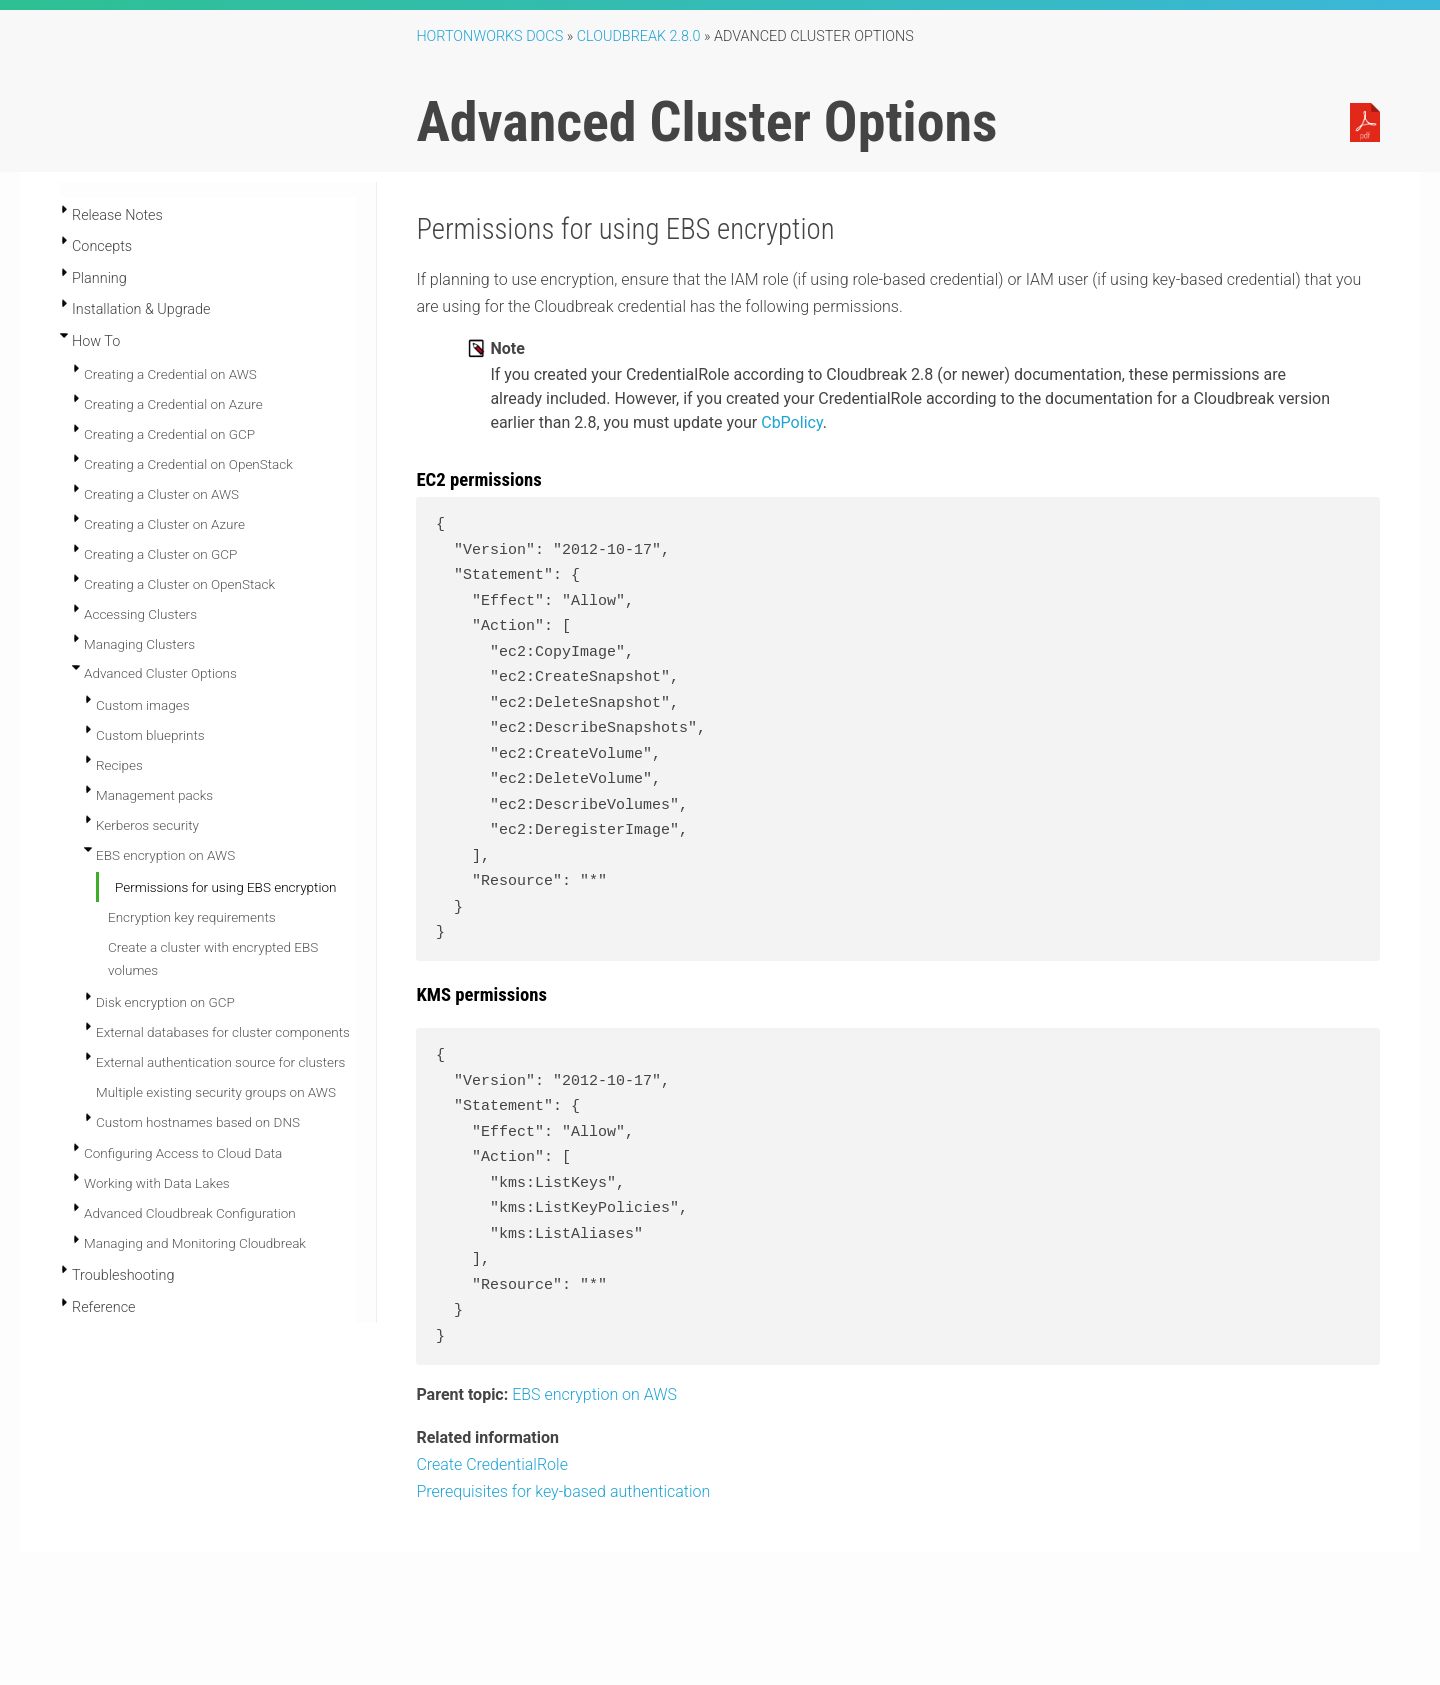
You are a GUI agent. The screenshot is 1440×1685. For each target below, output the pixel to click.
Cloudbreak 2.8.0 (639, 36)
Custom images (143, 705)
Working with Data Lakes (157, 1183)
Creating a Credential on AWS (170, 374)
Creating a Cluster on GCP (160, 554)
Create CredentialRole (492, 1464)
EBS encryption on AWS (165, 855)
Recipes (119, 765)
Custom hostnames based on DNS (198, 1122)
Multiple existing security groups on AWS (216, 1092)
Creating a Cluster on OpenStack (179, 584)
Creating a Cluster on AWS (161, 494)
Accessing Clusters (140, 614)
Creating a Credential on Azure (173, 404)
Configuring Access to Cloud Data (183, 1153)
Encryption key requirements (192, 917)
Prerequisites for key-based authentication (563, 1491)
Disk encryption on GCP (165, 1002)
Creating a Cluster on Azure (164, 524)
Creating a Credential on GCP (169, 434)
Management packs (154, 795)
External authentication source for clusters (220, 1062)
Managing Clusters (139, 644)
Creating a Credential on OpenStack (188, 464)
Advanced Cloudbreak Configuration (190, 1213)
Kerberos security (147, 825)
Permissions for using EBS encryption (225, 887)
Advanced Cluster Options (160, 673)
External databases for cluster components (223, 1032)
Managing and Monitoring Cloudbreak (195, 1243)
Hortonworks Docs (489, 36)
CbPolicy (791, 422)
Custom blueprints (150, 735)
